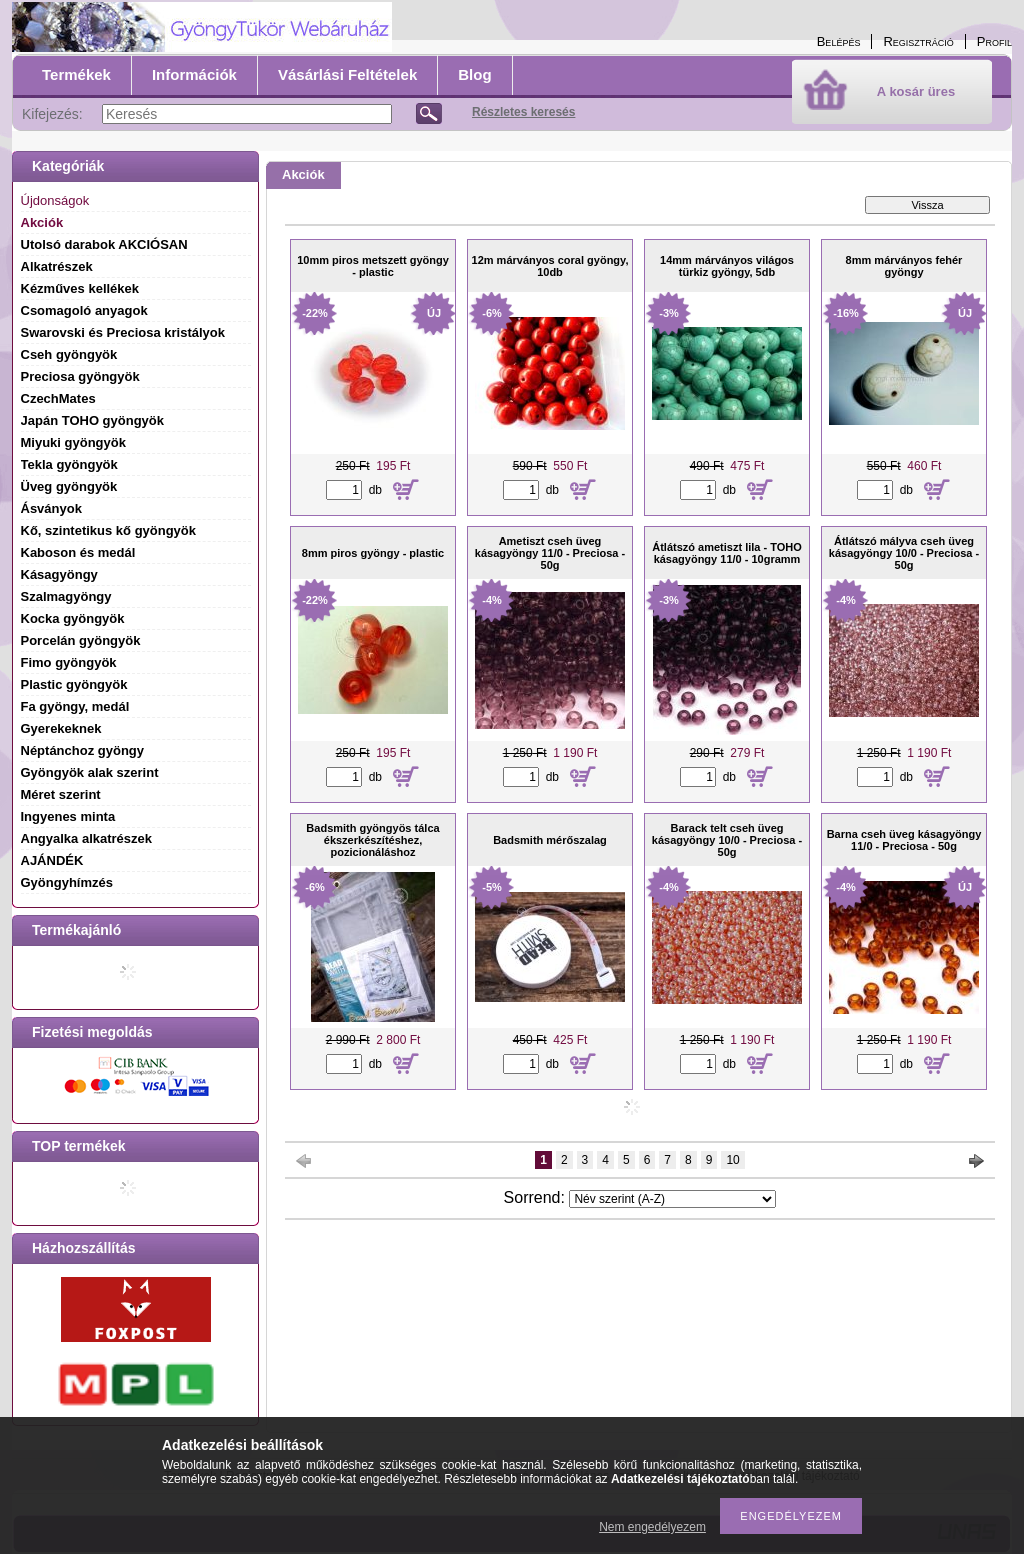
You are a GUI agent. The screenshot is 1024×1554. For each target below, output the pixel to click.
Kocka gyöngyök (73, 618)
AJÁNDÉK (52, 860)
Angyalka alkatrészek (87, 838)
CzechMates (58, 398)
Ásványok (51, 508)
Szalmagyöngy (66, 596)
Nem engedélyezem (652, 1527)
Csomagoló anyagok (84, 310)
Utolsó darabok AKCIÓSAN (104, 244)
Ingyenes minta (68, 816)
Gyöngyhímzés (67, 882)
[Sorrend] (672, 1199)
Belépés (839, 41)
